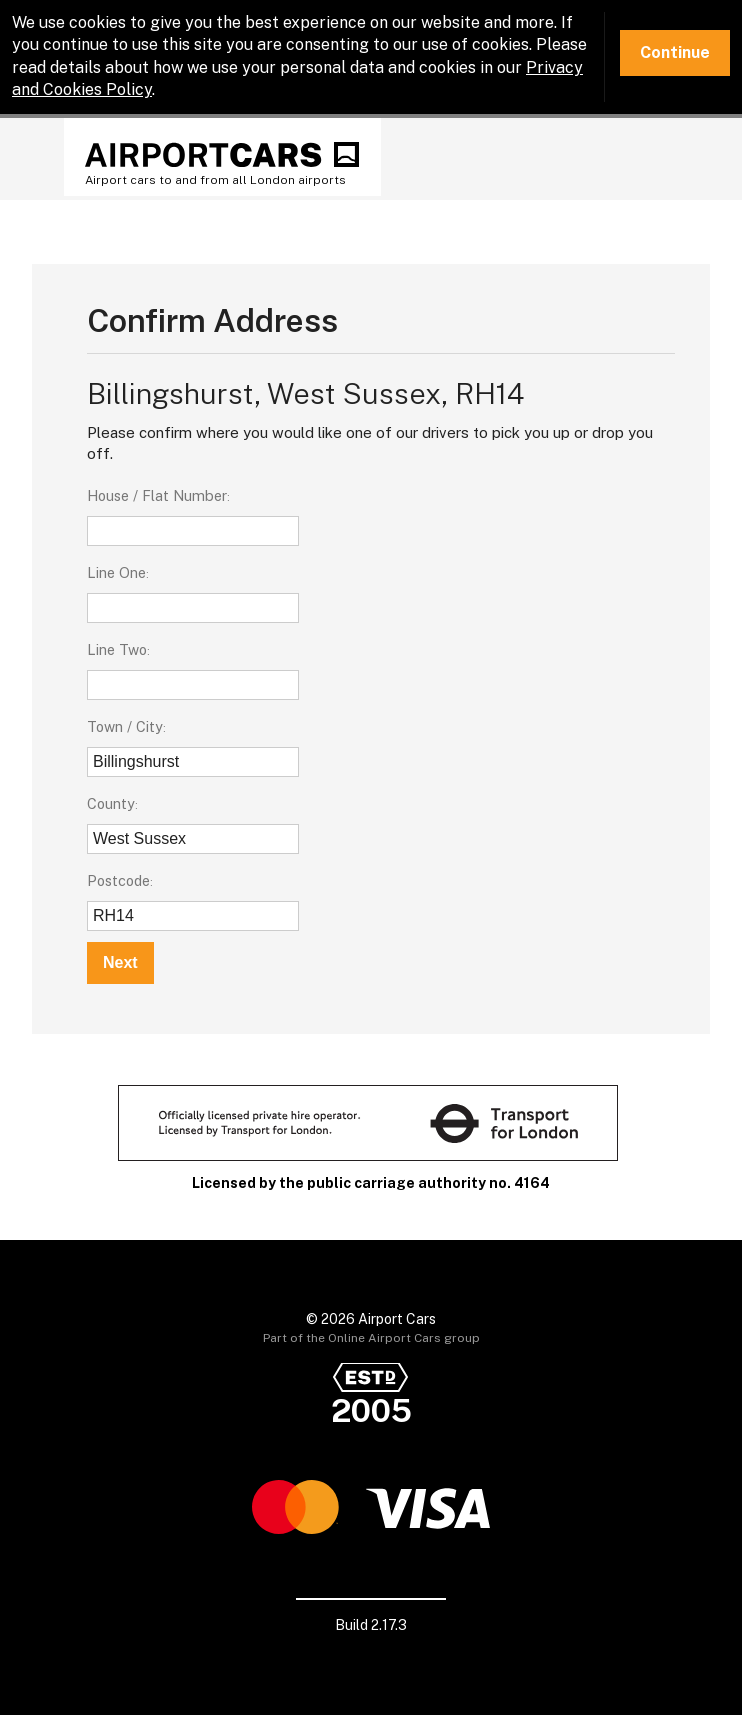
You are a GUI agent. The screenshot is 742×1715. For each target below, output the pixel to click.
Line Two (117, 649)
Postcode (118, 880)
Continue (675, 52)
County (111, 803)
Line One (116, 572)
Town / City (125, 726)
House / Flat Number (157, 495)
